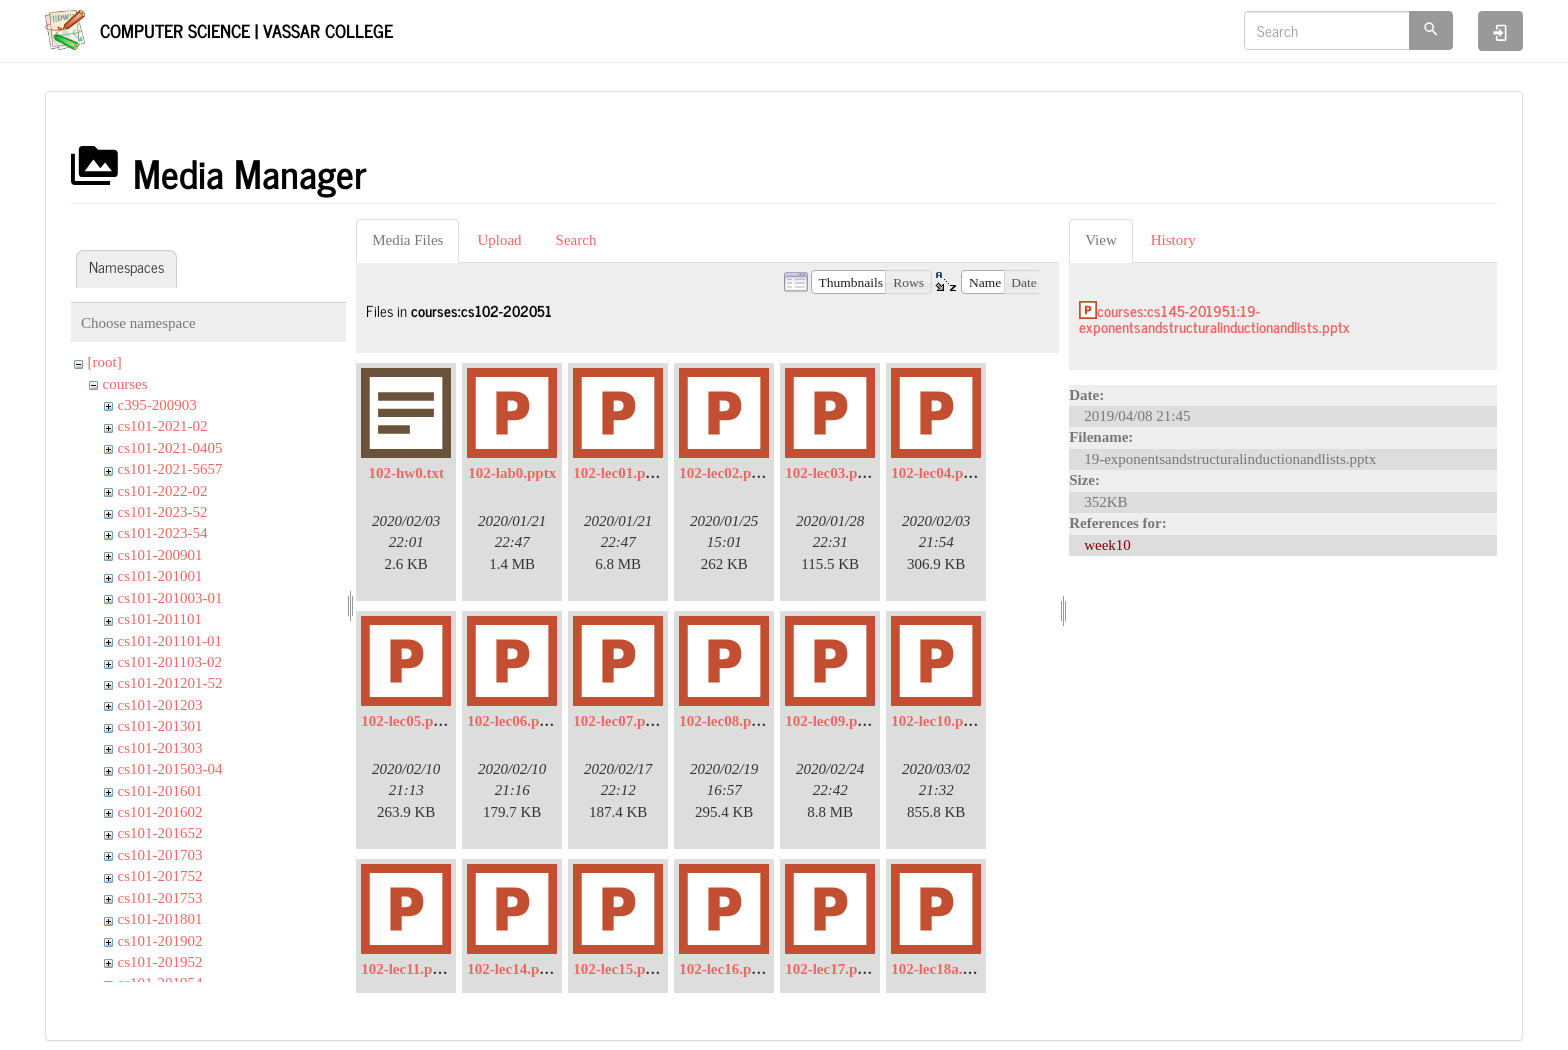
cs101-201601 (160, 791)
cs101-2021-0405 (170, 448)
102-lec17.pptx (831, 969)
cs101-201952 (160, 962)
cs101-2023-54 (163, 533)
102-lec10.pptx (937, 721)
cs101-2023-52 (163, 512)
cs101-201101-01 (170, 641)
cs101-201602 (160, 812)
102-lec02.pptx (725, 473)
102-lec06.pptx (513, 721)
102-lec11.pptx (407, 969)
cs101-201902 (160, 941)
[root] (105, 362)
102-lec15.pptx (619, 969)
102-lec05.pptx (407, 721)
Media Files (407, 240)
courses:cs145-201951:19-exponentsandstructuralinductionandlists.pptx (1214, 319)
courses (125, 384)
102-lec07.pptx (619, 721)
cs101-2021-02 (163, 426)
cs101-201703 (160, 855)
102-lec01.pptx (619, 473)
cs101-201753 (160, 898)
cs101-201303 (160, 748)
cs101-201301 (160, 726)
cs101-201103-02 (170, 662)
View (1101, 240)
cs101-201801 (160, 919)
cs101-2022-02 (163, 491)
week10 (1107, 545)
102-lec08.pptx (725, 721)
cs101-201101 (160, 619)
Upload (499, 240)
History (1173, 240)
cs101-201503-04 (170, 769)
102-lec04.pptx (937, 473)
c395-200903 (157, 405)
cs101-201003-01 (170, 598)
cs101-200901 (160, 555)
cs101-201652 (160, 833)
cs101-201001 (160, 576)
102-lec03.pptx (831, 473)
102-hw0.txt (405, 473)
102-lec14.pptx (513, 969)
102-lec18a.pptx (941, 969)
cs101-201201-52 (170, 683)
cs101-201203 (160, 705)
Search (576, 240)
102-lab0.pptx (512, 473)
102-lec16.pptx (725, 969)
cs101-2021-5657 (170, 469)
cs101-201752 (160, 876)
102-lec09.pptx (831, 721)
